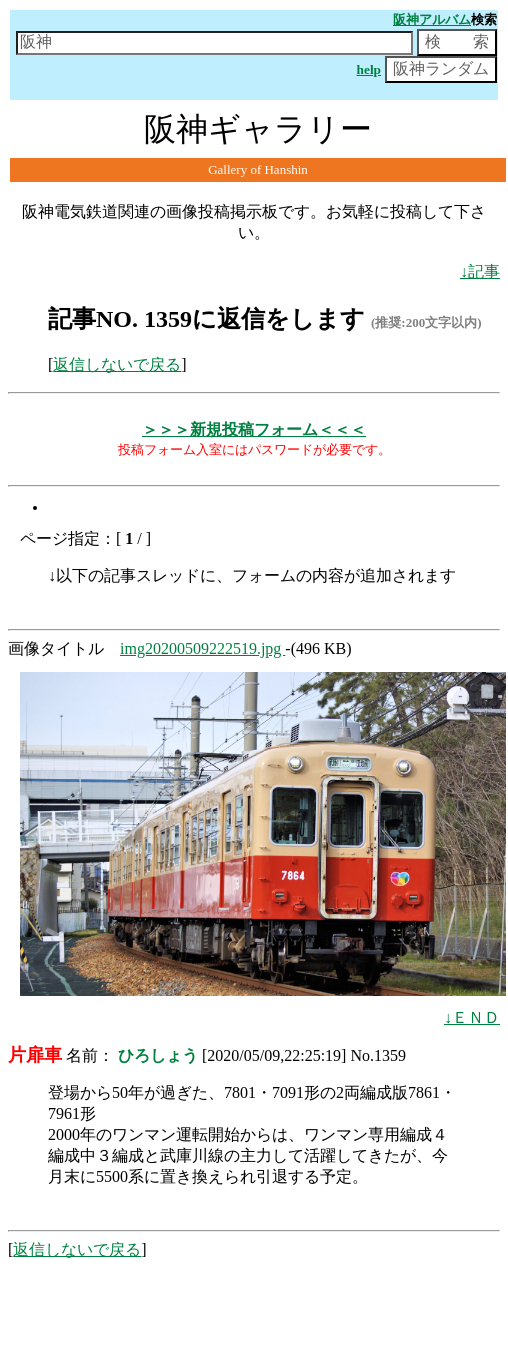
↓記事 (480, 271)
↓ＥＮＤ (472, 1017)
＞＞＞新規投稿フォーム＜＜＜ (254, 429)
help (369, 69)
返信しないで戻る (117, 364)
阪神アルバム (432, 19)
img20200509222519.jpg (202, 648)
